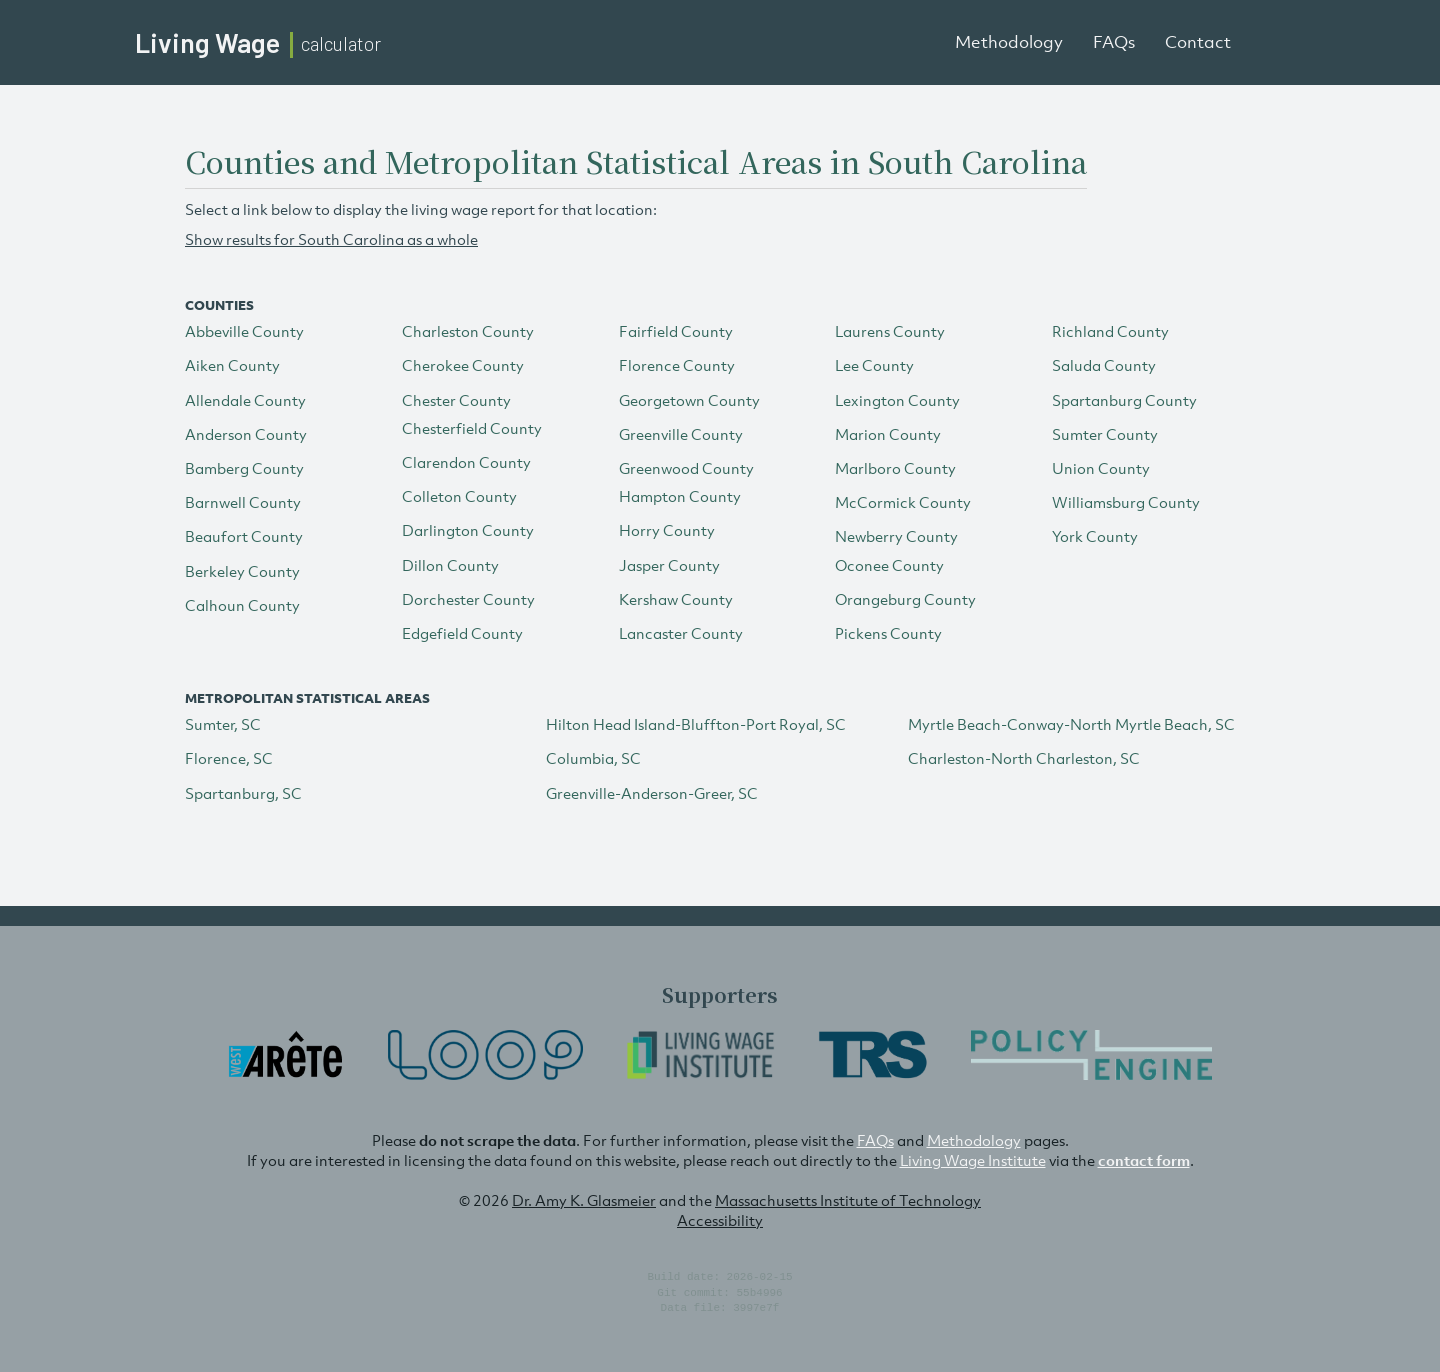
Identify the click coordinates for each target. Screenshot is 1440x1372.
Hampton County (680, 496)
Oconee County (889, 565)
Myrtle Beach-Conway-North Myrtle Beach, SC (1071, 724)
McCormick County (903, 502)
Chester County (456, 400)
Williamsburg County (1126, 502)
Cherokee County (463, 365)
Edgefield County (462, 633)
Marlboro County (895, 468)
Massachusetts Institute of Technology (848, 1200)
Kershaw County (676, 599)
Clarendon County (466, 462)
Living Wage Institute (973, 1160)
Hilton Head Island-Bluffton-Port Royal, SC (696, 724)
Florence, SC (229, 758)
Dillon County (450, 565)
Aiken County (232, 365)
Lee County (874, 365)
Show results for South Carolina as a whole (331, 239)
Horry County (667, 530)
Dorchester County (468, 599)
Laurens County (890, 331)
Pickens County (888, 633)
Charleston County (468, 331)
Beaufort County (244, 536)
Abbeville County (244, 331)
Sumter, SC (223, 724)
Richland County (1110, 331)
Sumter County (1105, 434)
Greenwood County (686, 468)
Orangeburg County (905, 599)
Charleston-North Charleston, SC (1024, 758)
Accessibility (720, 1220)
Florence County (677, 365)
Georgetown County (689, 400)
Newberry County (896, 536)
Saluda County (1104, 365)
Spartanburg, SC (243, 793)
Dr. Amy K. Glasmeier (584, 1200)
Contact (1198, 42)
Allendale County (245, 400)
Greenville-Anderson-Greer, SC (652, 793)
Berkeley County (242, 571)
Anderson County (246, 434)
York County (1095, 536)
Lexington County (897, 400)
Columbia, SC (593, 758)
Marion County (888, 434)
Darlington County (468, 530)
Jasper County (669, 565)
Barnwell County (243, 502)
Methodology (1009, 42)
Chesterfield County (472, 428)
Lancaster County (681, 633)
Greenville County (681, 434)
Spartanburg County (1124, 400)
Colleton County (459, 496)
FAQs (1114, 42)
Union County (1101, 468)
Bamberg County (244, 468)
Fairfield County (676, 331)
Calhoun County (242, 605)
